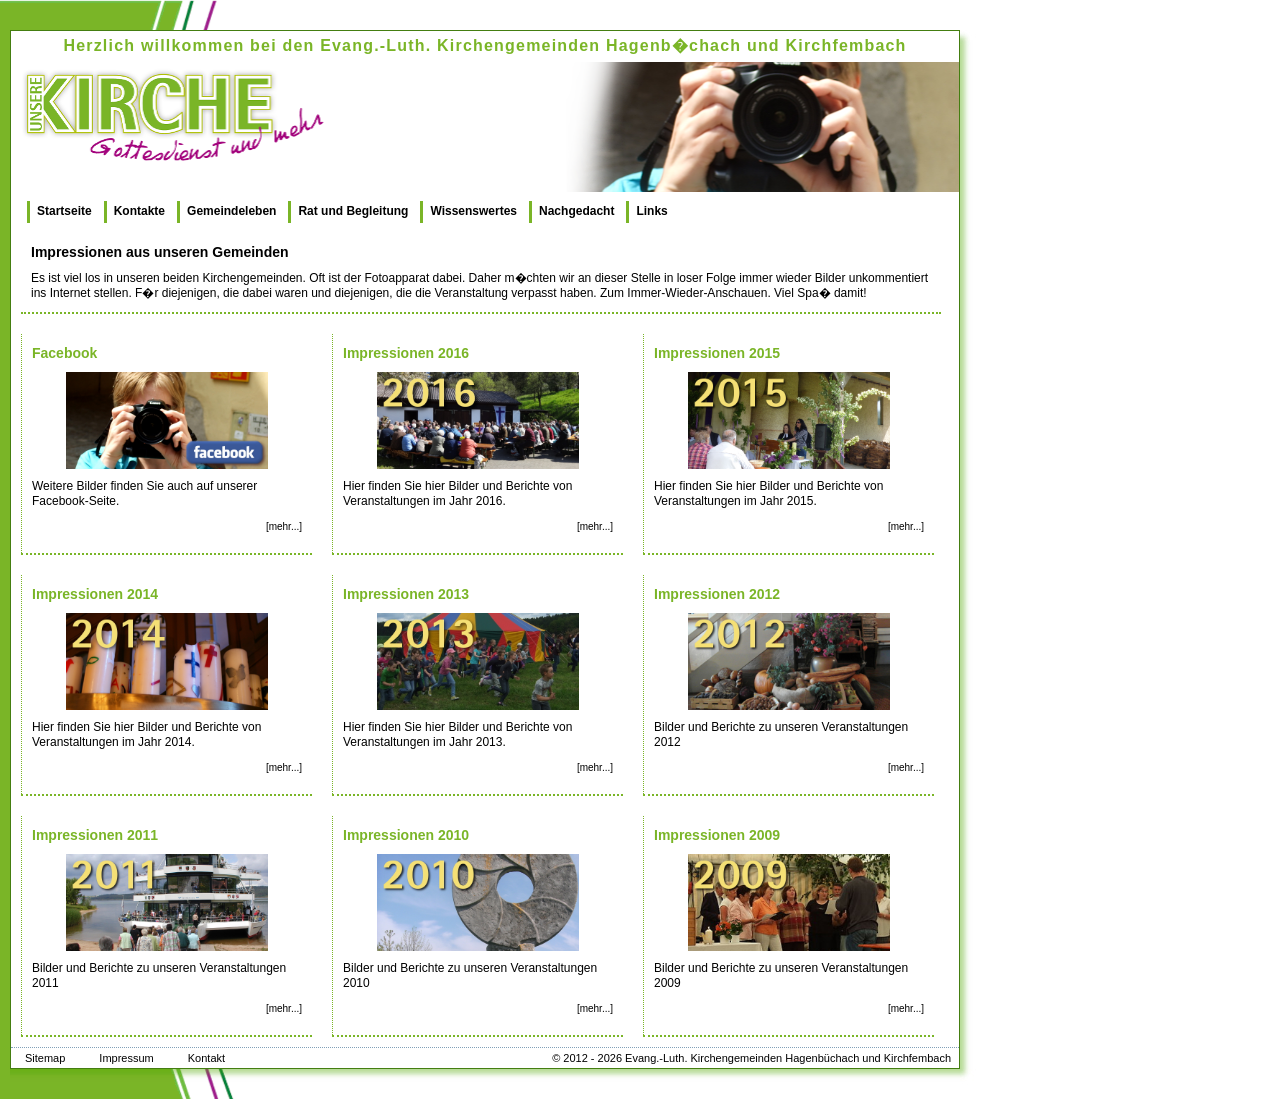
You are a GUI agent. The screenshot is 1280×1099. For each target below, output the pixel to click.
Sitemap (45, 1058)
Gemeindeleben (231, 211)
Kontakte (139, 211)
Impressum (126, 1058)
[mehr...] (284, 526)
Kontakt (206, 1058)
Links (651, 211)
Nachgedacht (576, 211)
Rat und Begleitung (353, 211)
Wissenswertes (473, 211)
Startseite (64, 211)
